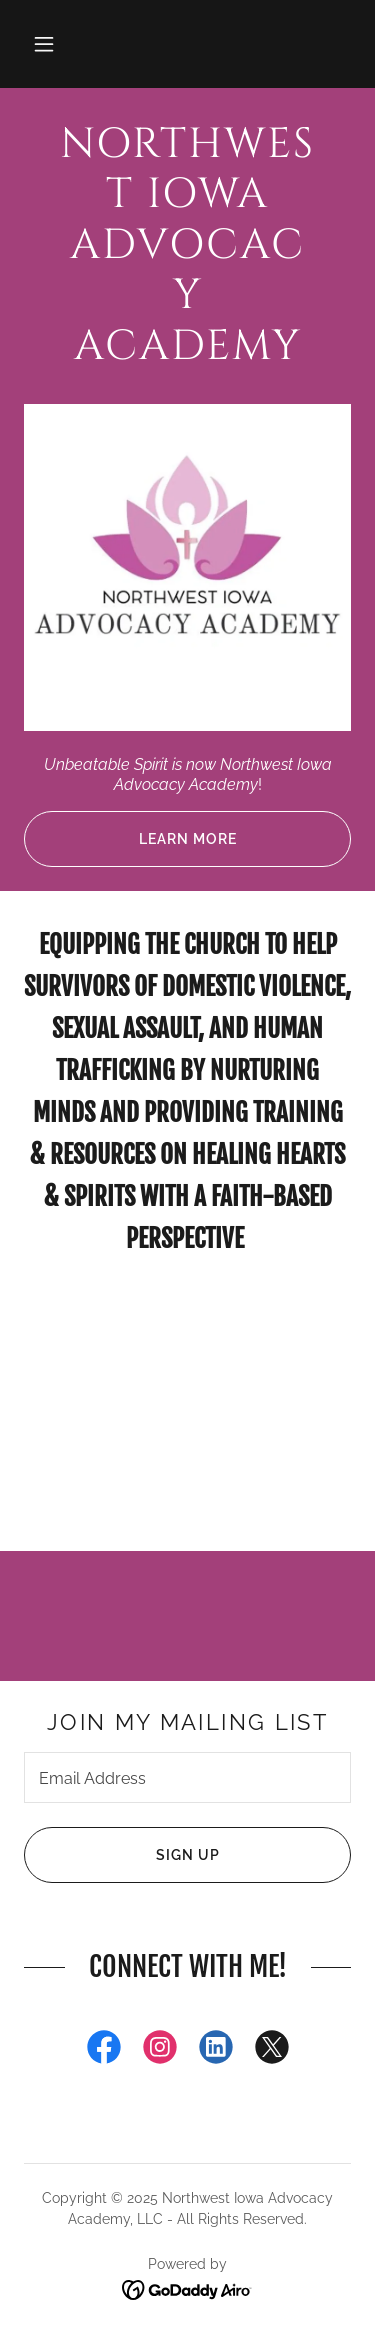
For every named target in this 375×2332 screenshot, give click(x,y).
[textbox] (187, 1777)
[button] (44, 44)
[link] (187, 246)
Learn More (130, 839)
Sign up (122, 1855)
